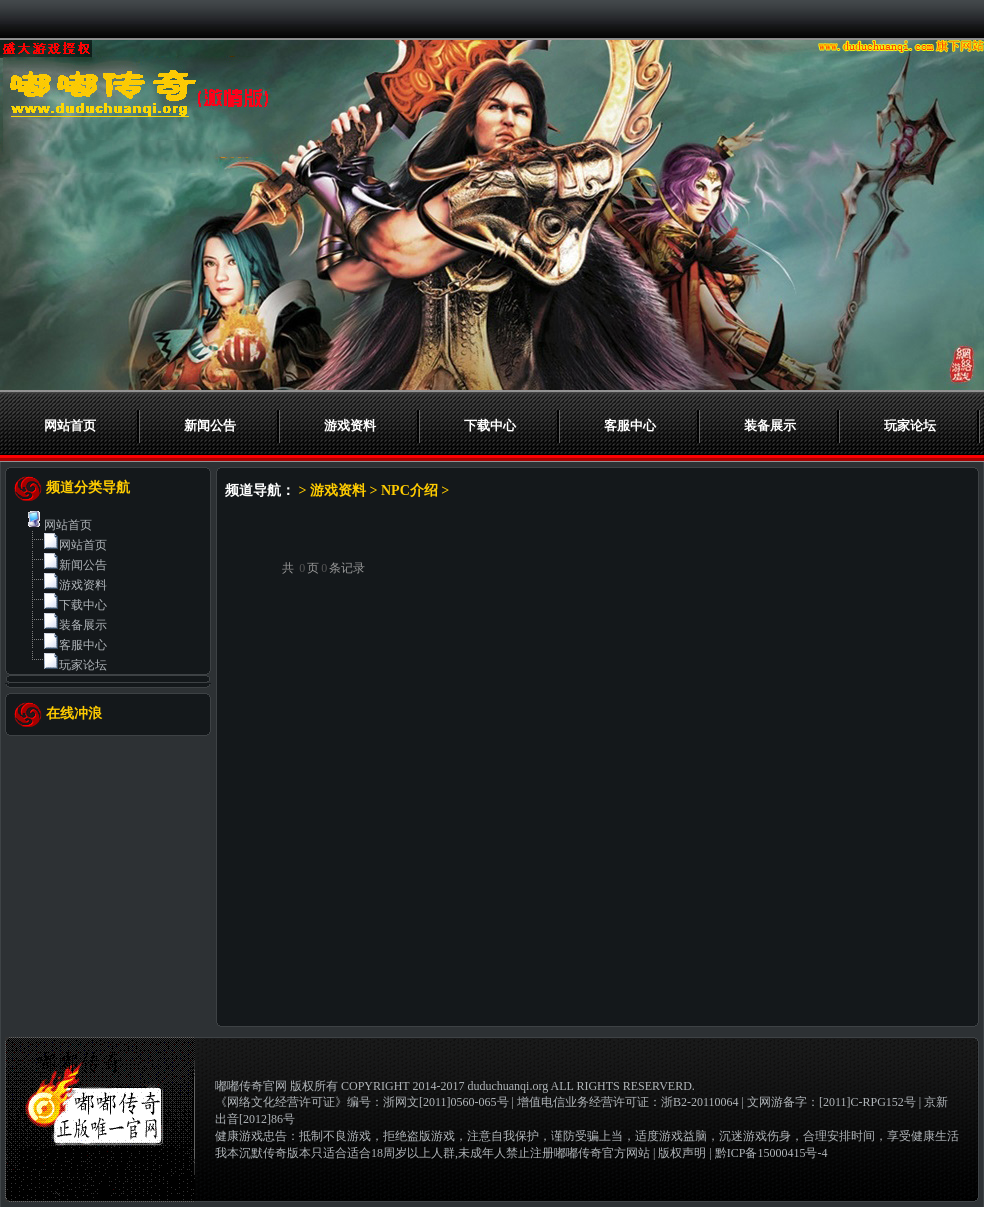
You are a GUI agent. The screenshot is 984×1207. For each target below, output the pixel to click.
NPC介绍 (409, 490)
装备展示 (770, 425)
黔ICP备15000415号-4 (771, 1153)
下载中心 (490, 425)
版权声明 (682, 1153)
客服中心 (630, 425)
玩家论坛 (910, 425)
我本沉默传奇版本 (263, 1153)
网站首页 (70, 425)
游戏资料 (350, 425)
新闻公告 (210, 425)
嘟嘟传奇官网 (251, 1086)
